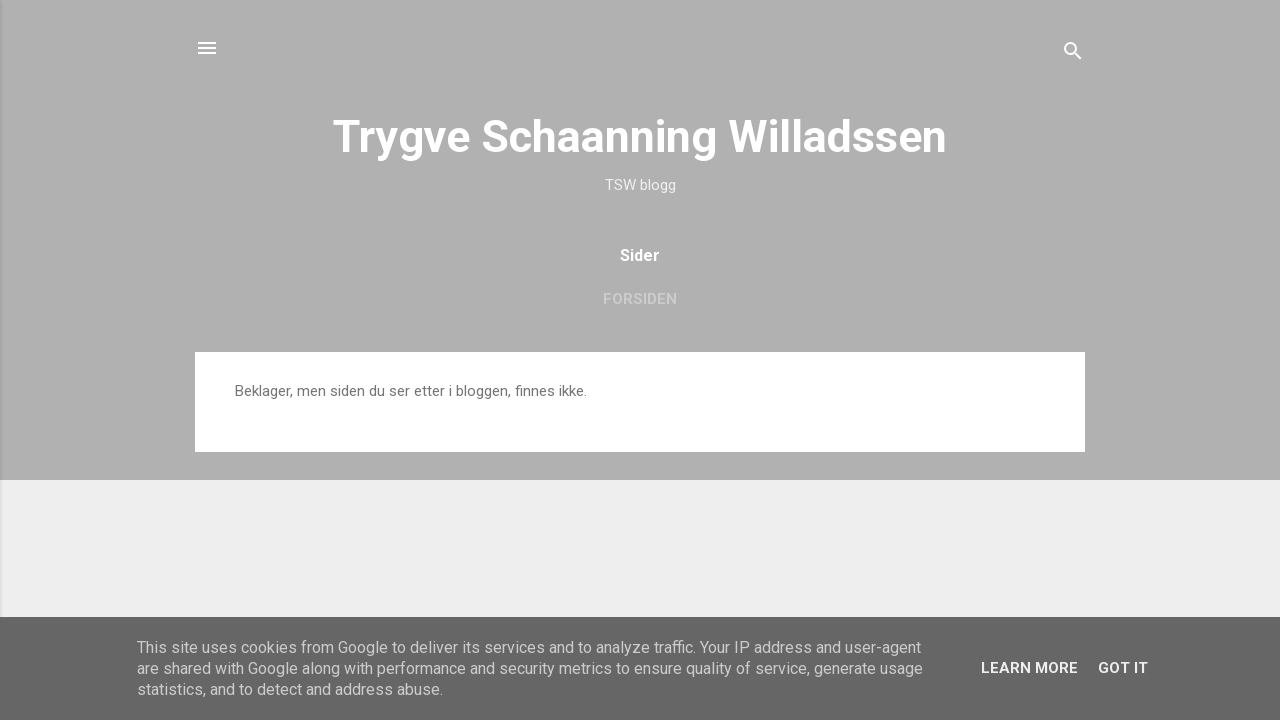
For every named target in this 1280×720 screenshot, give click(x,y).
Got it (1123, 668)
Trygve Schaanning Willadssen (640, 136)
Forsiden (640, 299)
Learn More (1029, 668)
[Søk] (1073, 54)
